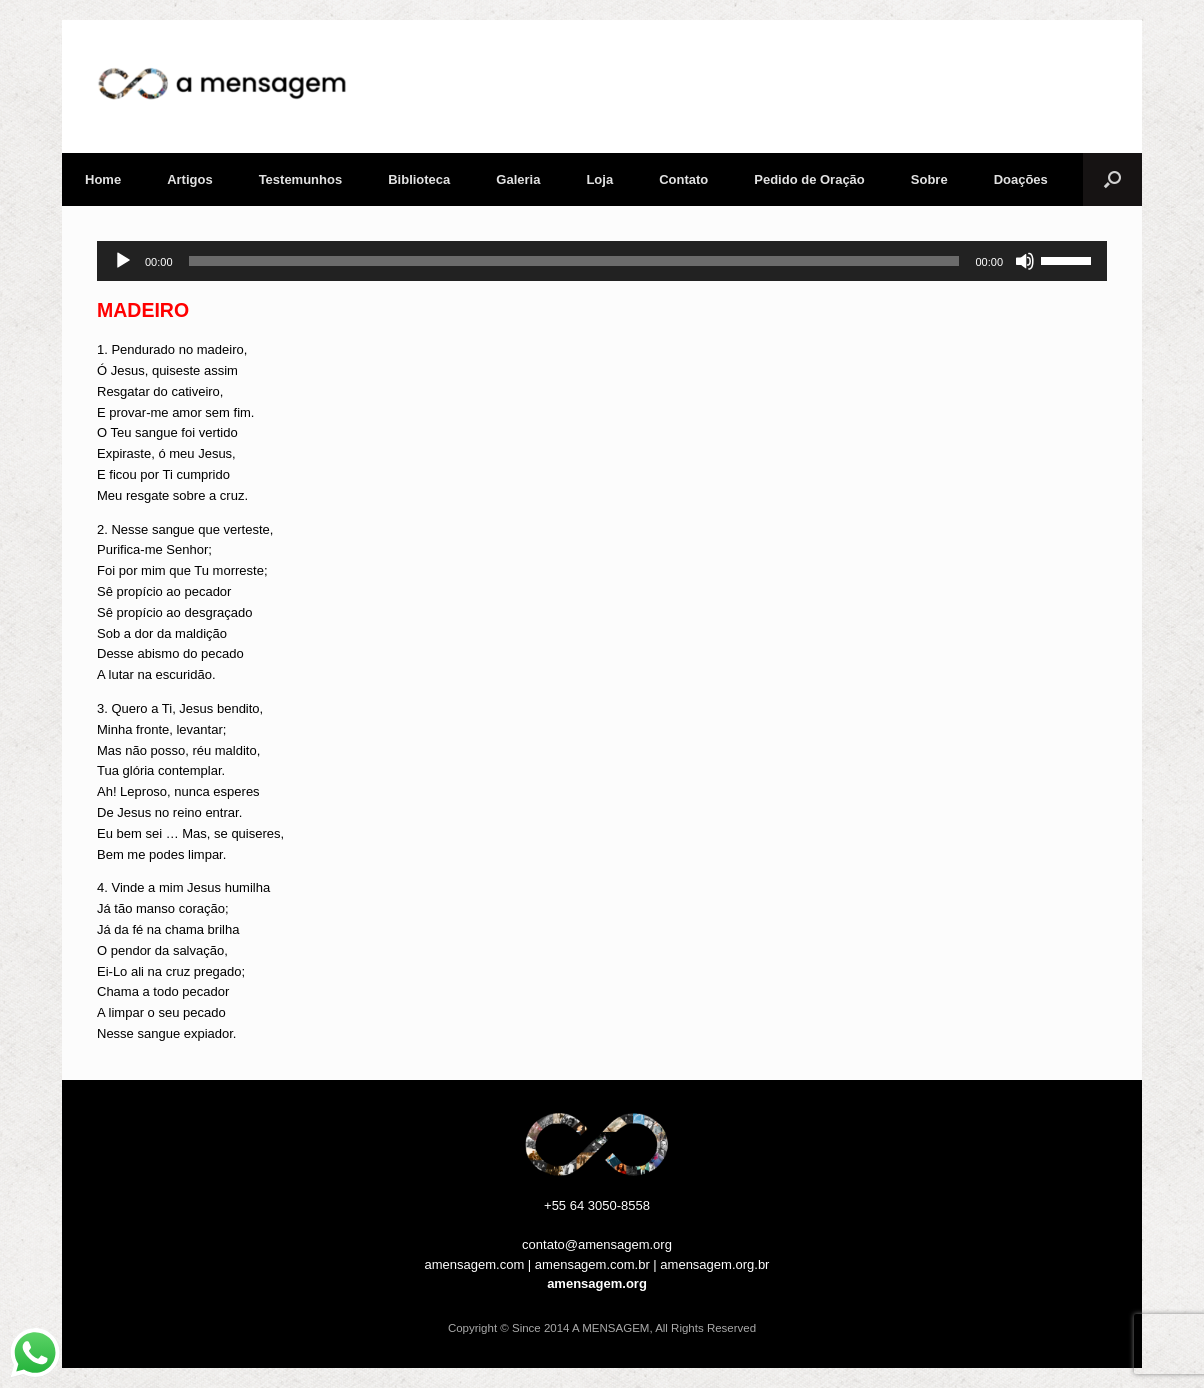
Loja (599, 179)
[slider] (574, 261)
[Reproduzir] (123, 261)
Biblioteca (419, 179)
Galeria (518, 179)
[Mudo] (1025, 261)
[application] (602, 261)
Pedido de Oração (809, 179)
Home (103, 179)
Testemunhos (301, 179)
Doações (1021, 179)
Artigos (190, 179)
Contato (683, 179)
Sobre (929, 179)
